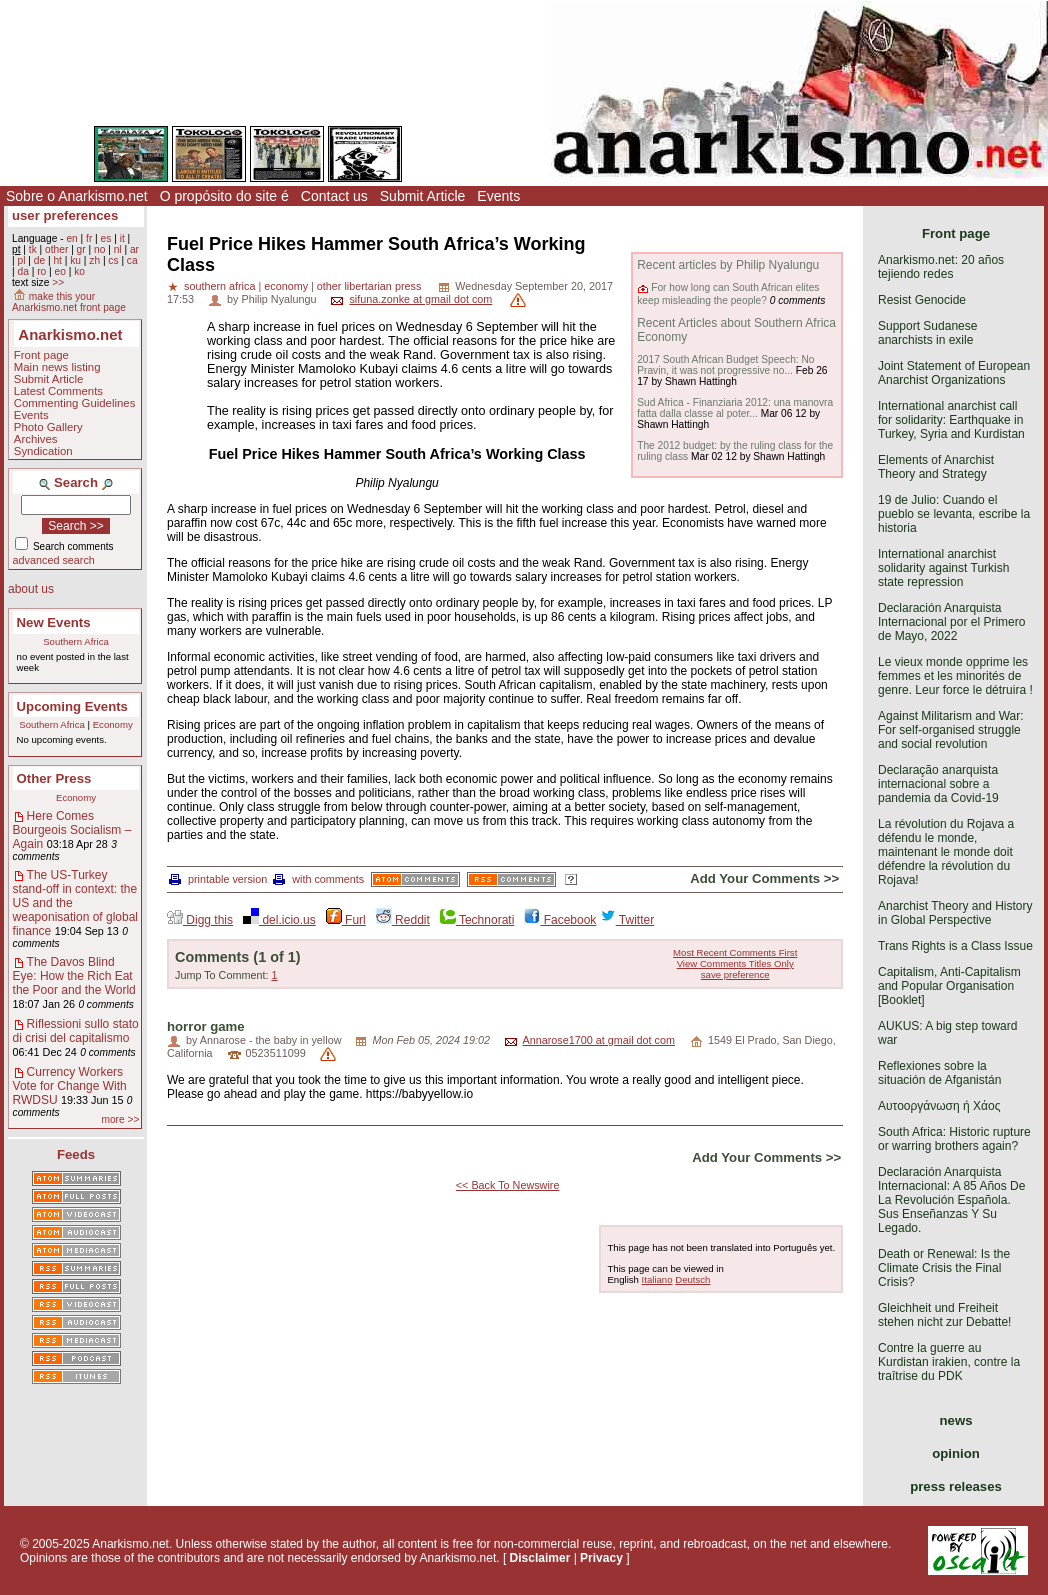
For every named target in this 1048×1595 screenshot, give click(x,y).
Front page (41, 355)
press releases (956, 1486)
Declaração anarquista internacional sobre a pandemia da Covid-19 (938, 784)
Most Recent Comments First (735, 952)
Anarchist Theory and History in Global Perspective (955, 913)
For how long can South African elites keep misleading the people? (728, 293)
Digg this (200, 920)
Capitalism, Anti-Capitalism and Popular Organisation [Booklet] (949, 986)
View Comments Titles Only (735, 963)
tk (33, 249)
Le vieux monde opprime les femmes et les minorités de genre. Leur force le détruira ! (955, 676)
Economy (113, 724)
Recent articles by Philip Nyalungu (728, 265)
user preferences (65, 215)
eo (60, 271)
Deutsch (692, 1279)
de (39, 260)
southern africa (219, 286)
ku (75, 260)
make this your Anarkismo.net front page (69, 302)
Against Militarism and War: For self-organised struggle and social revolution (951, 730)
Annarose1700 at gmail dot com (599, 1040)
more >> (120, 1119)
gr (81, 249)
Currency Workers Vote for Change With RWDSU (70, 1086)
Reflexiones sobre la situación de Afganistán (939, 1073)
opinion (956, 1453)
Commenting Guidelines (75, 403)
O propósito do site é (224, 196)
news (956, 1420)
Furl (346, 920)
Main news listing (57, 367)
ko (79, 271)
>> (58, 282)
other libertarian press (369, 286)
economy (286, 286)
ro (41, 271)
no (99, 249)
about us (31, 589)
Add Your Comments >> (764, 878)
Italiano (657, 1279)
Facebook (560, 920)
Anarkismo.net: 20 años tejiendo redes (941, 267)
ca (132, 260)
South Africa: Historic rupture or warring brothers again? (954, 1139)
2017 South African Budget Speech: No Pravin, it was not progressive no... (725, 365)
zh (94, 260)
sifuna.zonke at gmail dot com (420, 299)
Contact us (334, 196)
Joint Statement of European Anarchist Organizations (954, 373)
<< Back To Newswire (508, 1185)
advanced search (54, 560)
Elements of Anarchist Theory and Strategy (936, 467)
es (106, 238)
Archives (36, 439)
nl (118, 249)
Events (498, 196)
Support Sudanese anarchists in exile (927, 333)
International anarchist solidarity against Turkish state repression (943, 568)
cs (113, 260)
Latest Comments (58, 391)
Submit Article (423, 196)
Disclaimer (540, 1558)
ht (57, 260)
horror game (206, 1026)
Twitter (627, 920)
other (56, 249)
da (22, 271)
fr (89, 238)
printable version (218, 879)
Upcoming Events (72, 706)
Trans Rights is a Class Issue (955, 946)
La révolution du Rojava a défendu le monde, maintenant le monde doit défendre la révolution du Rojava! (946, 852)
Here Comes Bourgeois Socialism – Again (72, 830)
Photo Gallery (48, 427)
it (122, 238)
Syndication (43, 451)
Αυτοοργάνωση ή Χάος (939, 1106)
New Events (54, 622)
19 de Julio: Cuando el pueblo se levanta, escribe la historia (954, 514)
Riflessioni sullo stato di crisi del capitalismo (76, 1031)
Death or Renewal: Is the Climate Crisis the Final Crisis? (944, 1268)
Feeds (76, 1154)
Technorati (477, 920)
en (71, 238)
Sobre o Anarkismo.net (77, 196)
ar (134, 249)
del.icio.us (279, 920)
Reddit (403, 920)
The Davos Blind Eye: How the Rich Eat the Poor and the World (74, 976)
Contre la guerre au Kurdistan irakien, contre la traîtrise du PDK (949, 1362)
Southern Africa (76, 641)
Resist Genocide (922, 300)
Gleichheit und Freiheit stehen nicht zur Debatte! (944, 1315)
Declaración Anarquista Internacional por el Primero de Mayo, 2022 (951, 622)
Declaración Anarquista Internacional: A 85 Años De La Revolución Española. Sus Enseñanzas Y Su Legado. (951, 1200)
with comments (318, 879)
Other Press (54, 778)
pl (21, 260)
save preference (735, 974)
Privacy (601, 1558)
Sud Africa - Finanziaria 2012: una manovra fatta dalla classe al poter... (735, 408)
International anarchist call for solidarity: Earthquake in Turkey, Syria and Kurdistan (951, 420)
